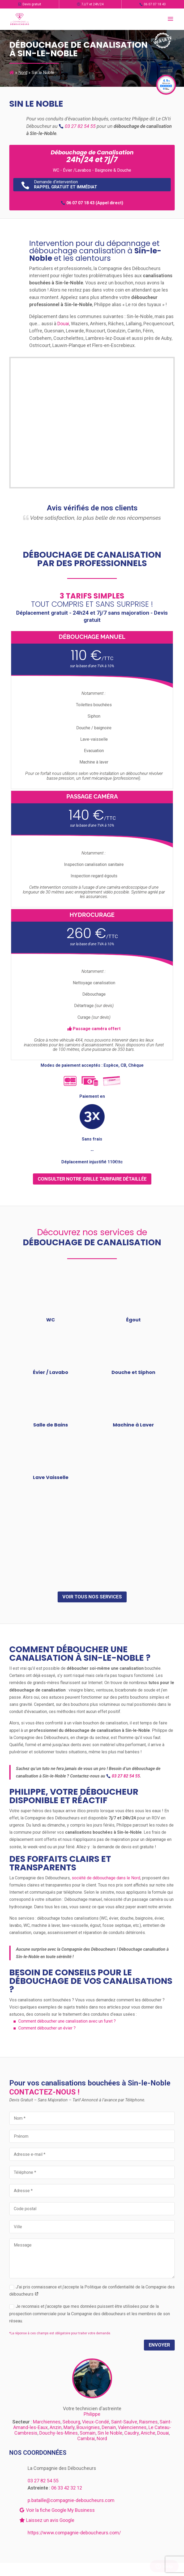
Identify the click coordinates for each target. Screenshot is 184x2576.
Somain (88, 2433)
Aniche (148, 2433)
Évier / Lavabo (50, 1372)
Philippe (92, 2414)
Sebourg (71, 2422)
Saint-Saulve (124, 2422)
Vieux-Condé (95, 2422)
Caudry (131, 2433)
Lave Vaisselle (51, 1477)
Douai (63, 323)
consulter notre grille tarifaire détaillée (92, 1179)
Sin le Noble (109, 2433)
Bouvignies (88, 2427)
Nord (22, 72)
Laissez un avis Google (47, 2520)
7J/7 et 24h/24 (90, 4)
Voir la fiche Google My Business (57, 2510)
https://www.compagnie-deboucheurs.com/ (74, 2532)
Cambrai (86, 2438)
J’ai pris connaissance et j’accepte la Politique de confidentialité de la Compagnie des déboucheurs (92, 2290)
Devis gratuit (29, 4)
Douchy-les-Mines (58, 2433)
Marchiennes (47, 2422)
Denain (109, 2427)
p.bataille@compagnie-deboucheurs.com (71, 2500)
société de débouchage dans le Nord (106, 1877)
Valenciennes (132, 2427)
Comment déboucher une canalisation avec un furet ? (67, 2021)
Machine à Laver (133, 1424)
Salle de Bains (50, 1424)
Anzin (56, 2427)
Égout (133, 1319)
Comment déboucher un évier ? (47, 2028)
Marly (69, 2427)
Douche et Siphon (133, 1372)
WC (50, 1319)
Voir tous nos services (92, 1596)
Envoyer (159, 2345)
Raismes (148, 2422)
